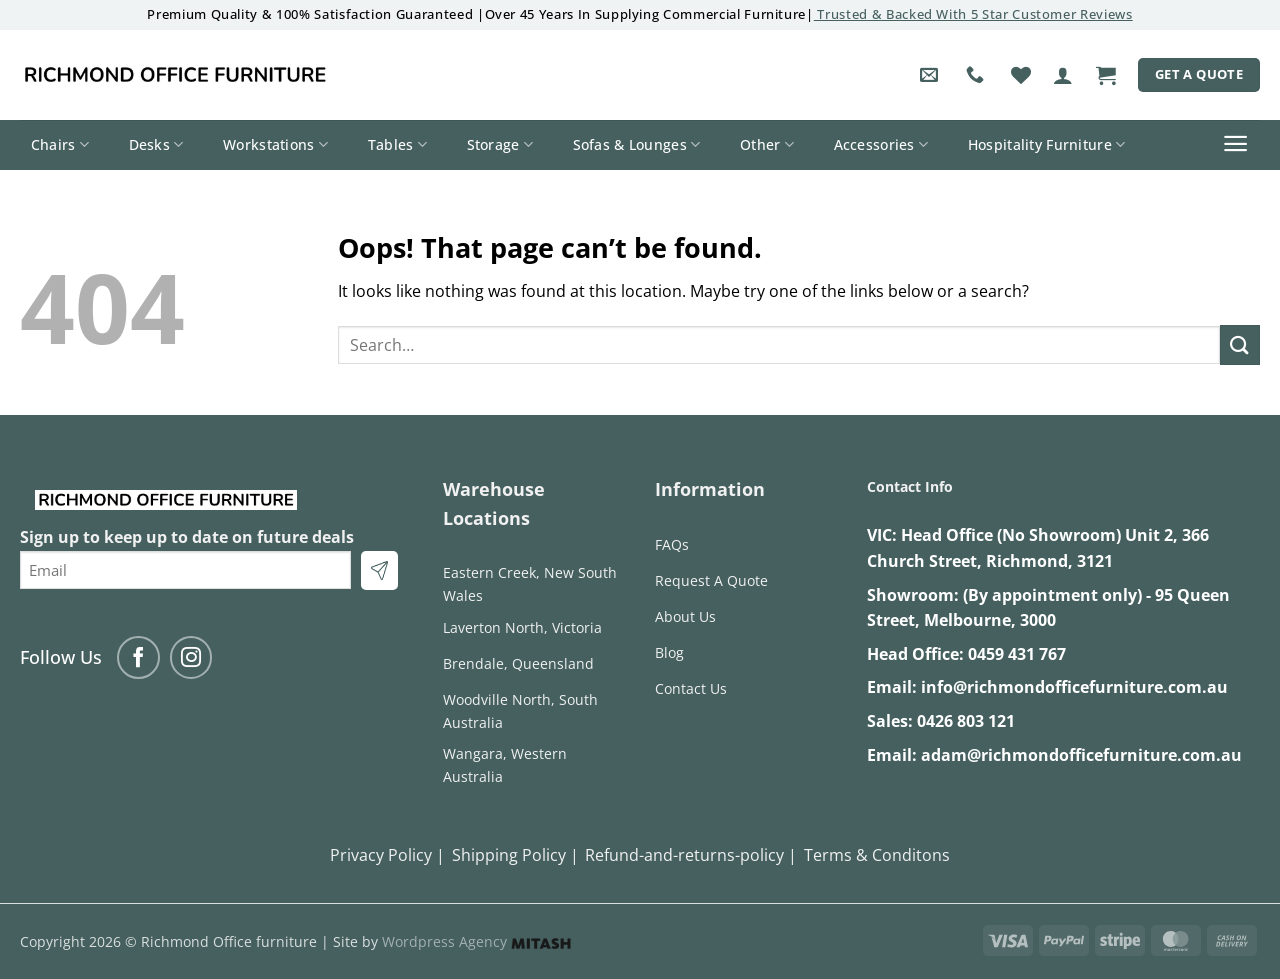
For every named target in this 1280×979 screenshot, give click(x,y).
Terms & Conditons (877, 855)
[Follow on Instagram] (191, 657)
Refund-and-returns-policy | (691, 855)
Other (767, 145)
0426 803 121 (966, 721)
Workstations (275, 145)
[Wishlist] (1021, 75)
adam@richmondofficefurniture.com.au (1081, 755)
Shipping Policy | (515, 855)
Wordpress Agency (476, 941)
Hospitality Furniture (1047, 145)
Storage (500, 145)
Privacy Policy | (387, 855)
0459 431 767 (1017, 654)
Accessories (881, 145)
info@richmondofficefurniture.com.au (1074, 687)
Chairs (60, 145)
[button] (1063, 75)
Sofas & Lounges (637, 145)
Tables (397, 145)
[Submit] (1240, 344)
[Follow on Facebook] (138, 657)
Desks (156, 145)
